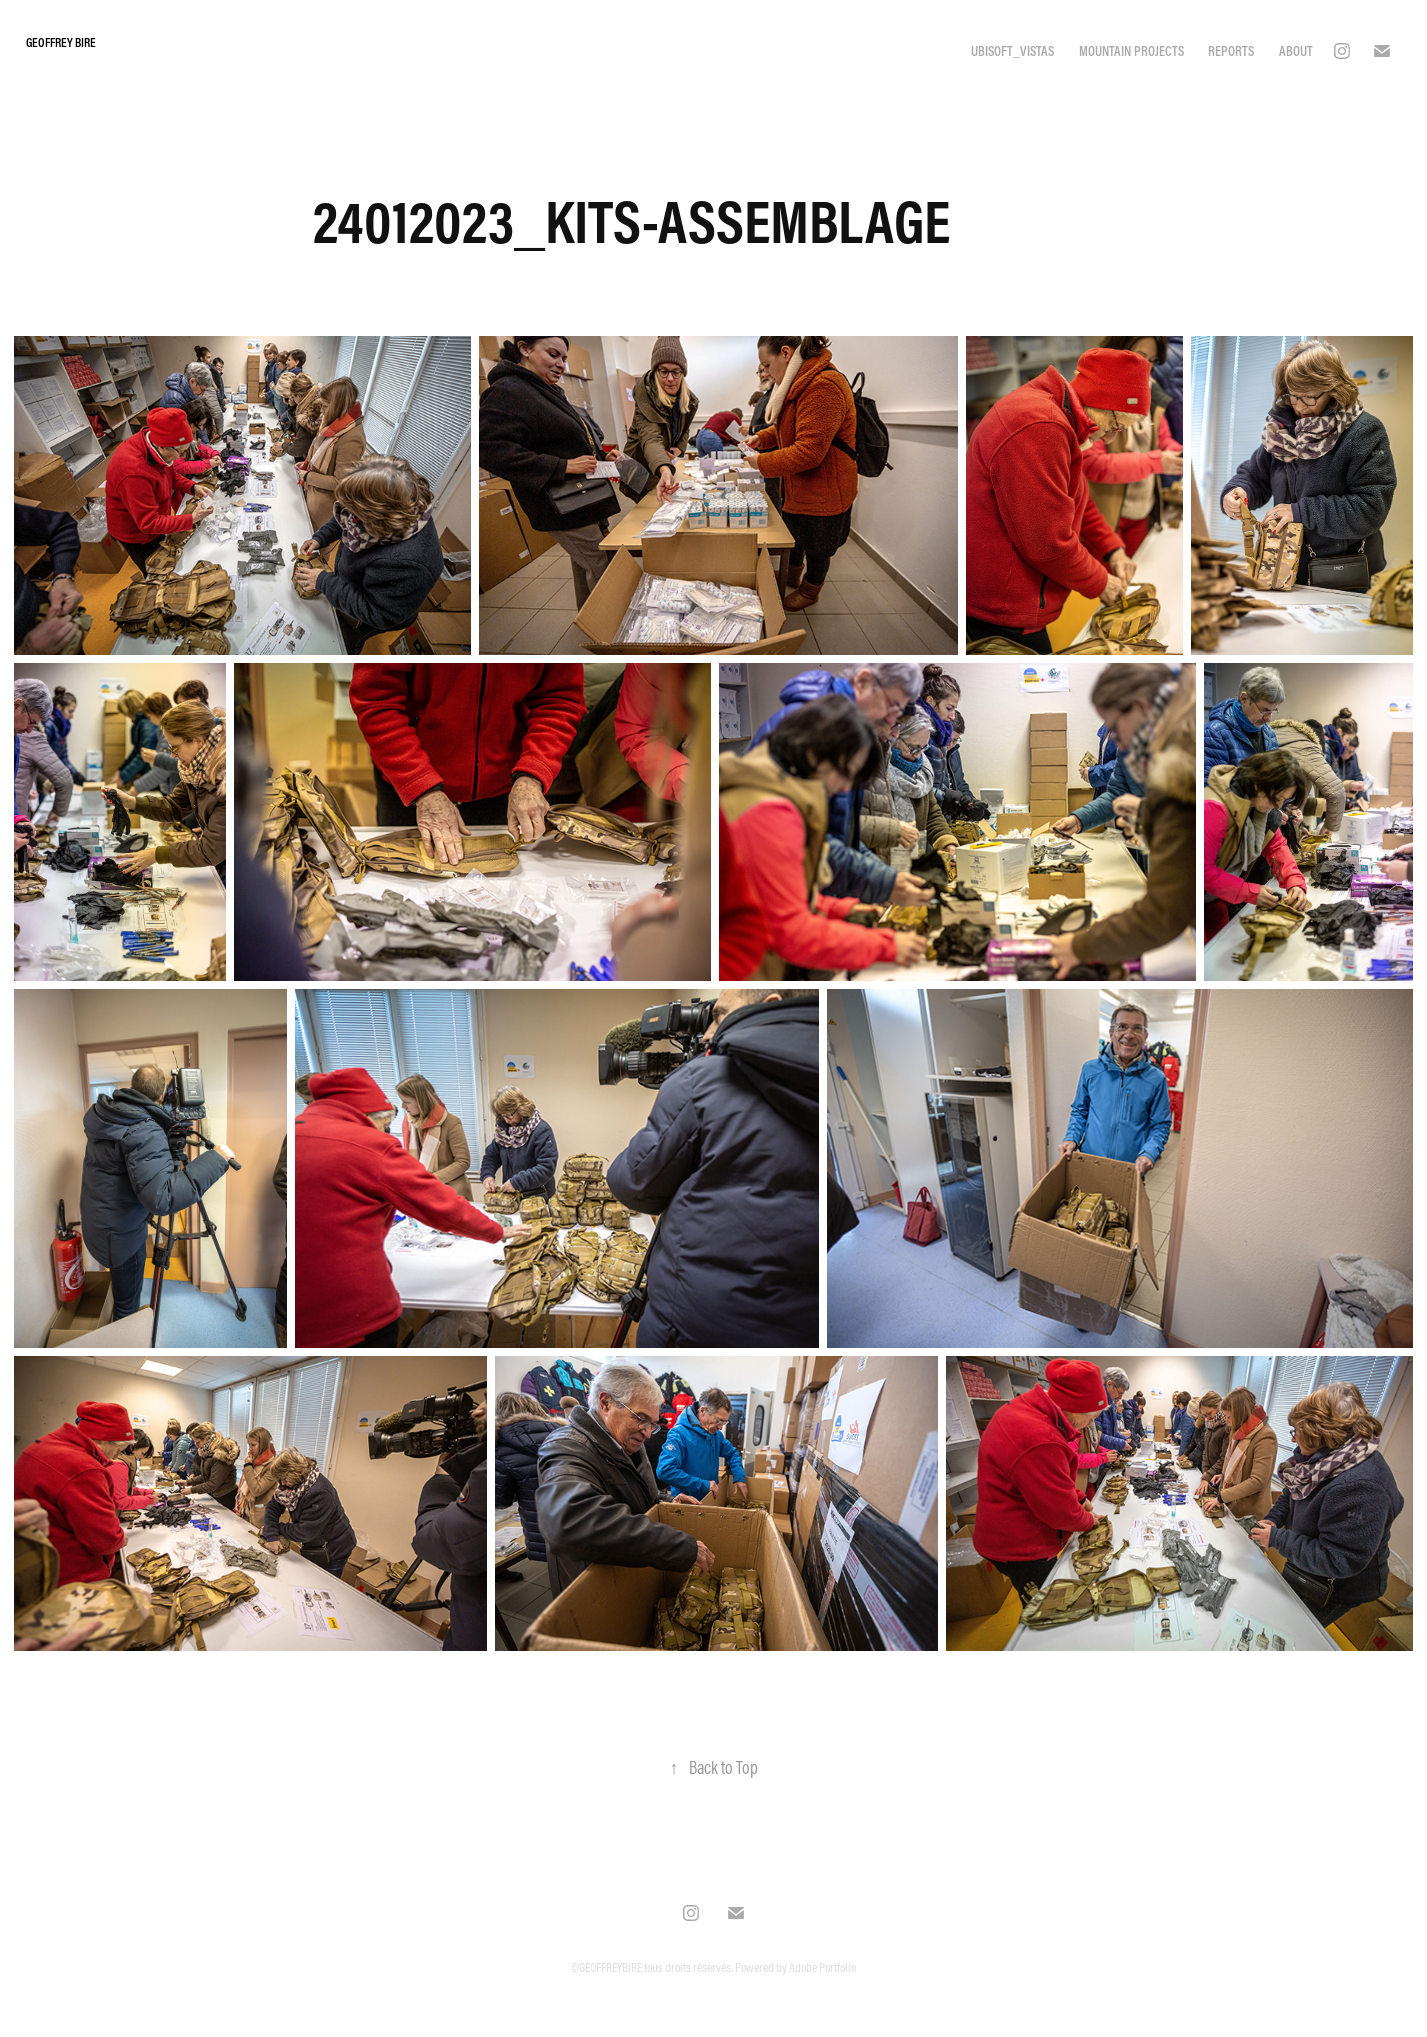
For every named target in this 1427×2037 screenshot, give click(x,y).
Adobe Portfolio (822, 1967)
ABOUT (1296, 51)
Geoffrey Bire (62, 42)
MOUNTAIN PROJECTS (1131, 51)
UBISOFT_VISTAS (1012, 51)
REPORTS (1231, 51)
